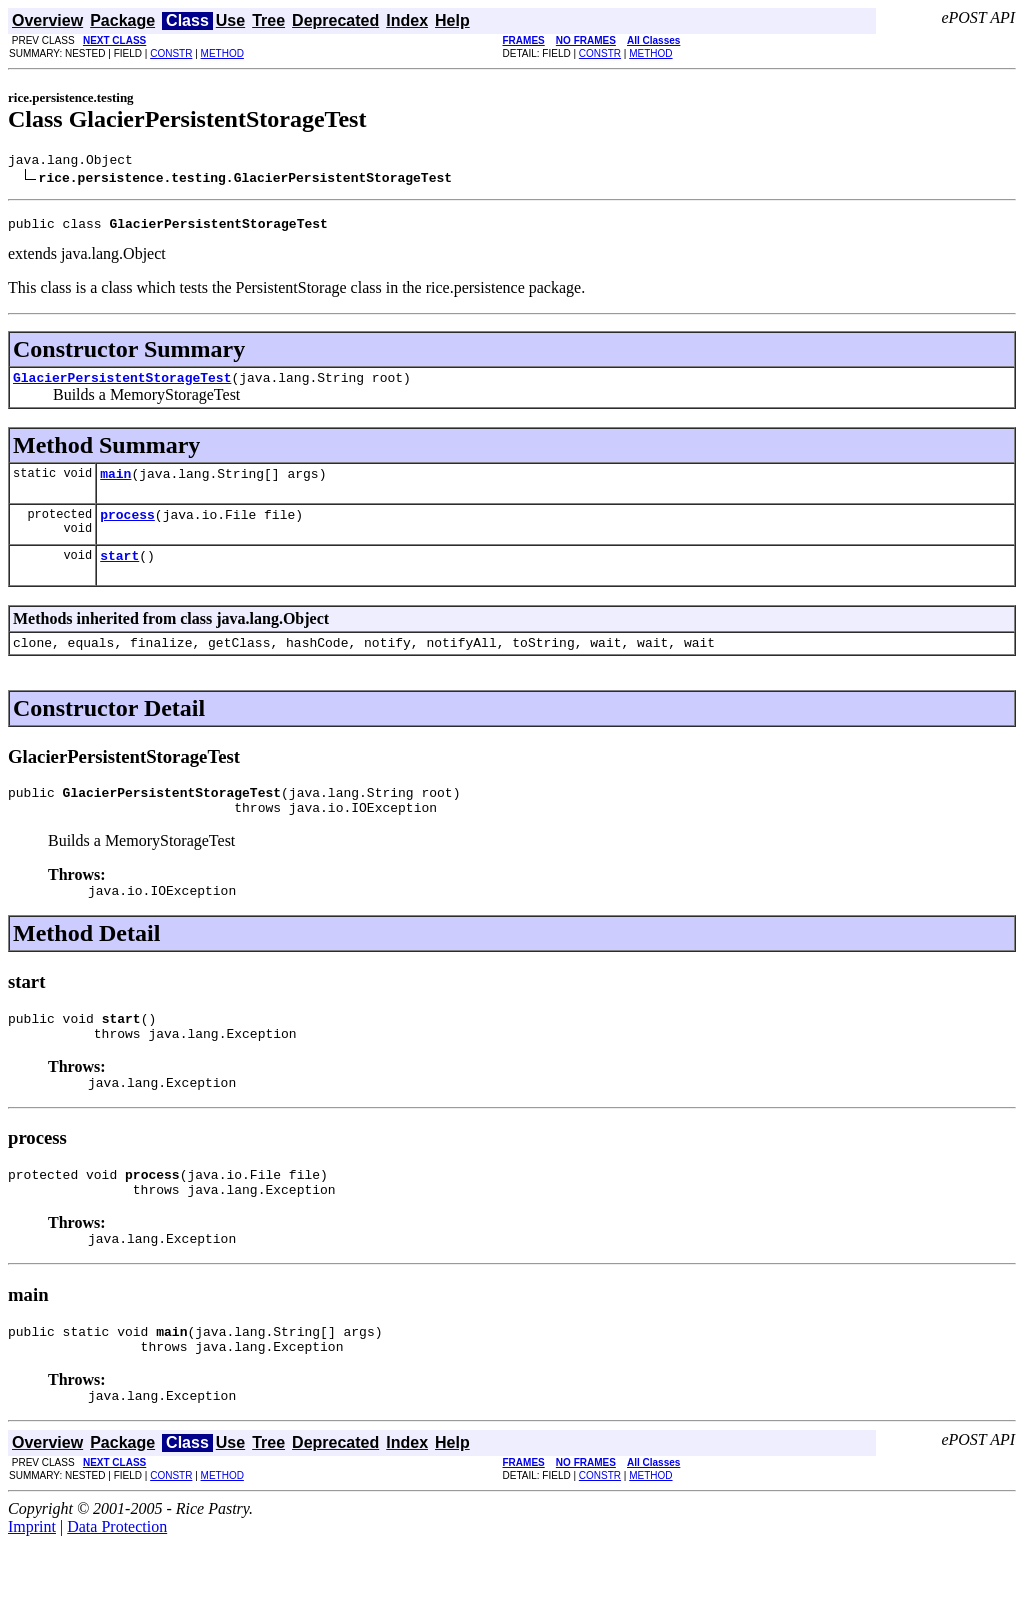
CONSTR (171, 53)
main (115, 485)
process (127, 529)
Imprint (32, 1583)
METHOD (222, 53)
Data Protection (117, 1583)
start (119, 573)
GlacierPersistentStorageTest (122, 386)
